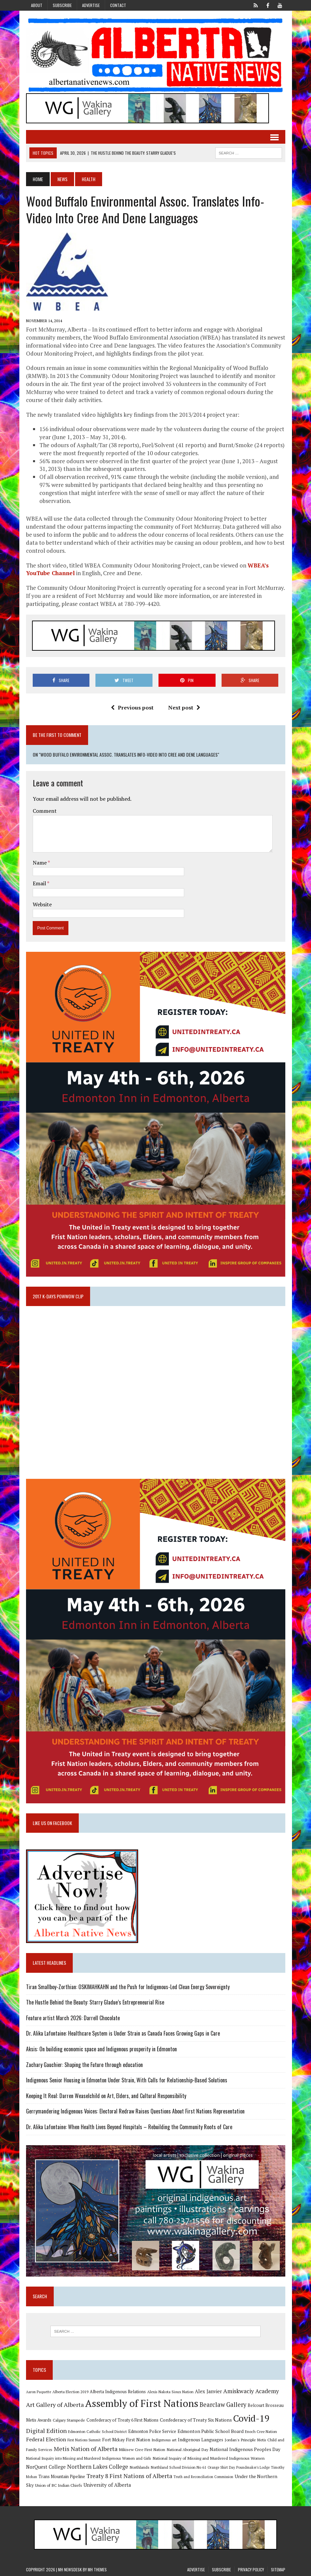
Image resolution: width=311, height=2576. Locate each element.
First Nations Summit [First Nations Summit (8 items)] (84, 2440)
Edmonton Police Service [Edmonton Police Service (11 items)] (152, 2431)
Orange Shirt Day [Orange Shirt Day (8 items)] (221, 2467)
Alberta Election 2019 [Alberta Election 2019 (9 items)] (70, 2391)
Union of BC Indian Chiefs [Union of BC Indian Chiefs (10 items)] (58, 2485)
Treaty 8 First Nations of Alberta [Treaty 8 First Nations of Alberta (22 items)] (129, 2476)
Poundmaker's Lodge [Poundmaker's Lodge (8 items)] (253, 2467)
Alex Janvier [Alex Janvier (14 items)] (208, 2391)
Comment (45, 810)
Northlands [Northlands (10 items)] (139, 2467)
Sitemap (278, 2569)
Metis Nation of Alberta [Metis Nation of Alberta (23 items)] (85, 2449)
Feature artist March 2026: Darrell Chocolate (73, 2018)
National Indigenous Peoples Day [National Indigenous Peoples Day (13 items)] (245, 2449)
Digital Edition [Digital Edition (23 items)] (46, 2431)
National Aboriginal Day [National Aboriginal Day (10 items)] (187, 2449)
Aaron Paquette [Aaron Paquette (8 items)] (38, 2392)
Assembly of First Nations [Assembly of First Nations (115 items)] (141, 2403)
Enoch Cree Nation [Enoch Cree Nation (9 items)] (261, 2431)
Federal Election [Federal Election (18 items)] (46, 2439)
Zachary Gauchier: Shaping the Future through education (84, 2065)
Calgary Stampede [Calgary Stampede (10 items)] (69, 2420)
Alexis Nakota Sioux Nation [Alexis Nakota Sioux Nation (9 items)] (170, 2391)
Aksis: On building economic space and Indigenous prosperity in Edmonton (101, 2049)
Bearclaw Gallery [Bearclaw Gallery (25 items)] (223, 2405)
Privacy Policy (251, 2569)
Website (42, 904)
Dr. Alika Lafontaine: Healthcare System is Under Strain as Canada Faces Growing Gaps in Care (123, 2033)
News (62, 178)
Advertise (91, 5)
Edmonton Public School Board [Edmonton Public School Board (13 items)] (211, 2431)
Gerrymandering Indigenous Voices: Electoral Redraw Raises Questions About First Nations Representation (135, 2111)
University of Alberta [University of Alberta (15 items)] (107, 2485)
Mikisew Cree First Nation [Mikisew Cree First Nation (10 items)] (142, 2449)
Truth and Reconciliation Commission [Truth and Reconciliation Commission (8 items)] (203, 2476)
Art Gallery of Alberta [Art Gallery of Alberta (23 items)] (55, 2405)
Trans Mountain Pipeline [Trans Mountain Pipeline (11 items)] (61, 2476)
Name (40, 862)
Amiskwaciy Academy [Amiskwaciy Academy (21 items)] (251, 2391)
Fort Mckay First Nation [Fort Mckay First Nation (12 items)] (126, 2440)
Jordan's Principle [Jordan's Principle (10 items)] (240, 2439)
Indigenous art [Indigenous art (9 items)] (164, 2439)
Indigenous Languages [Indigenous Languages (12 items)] (200, 2440)
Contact (118, 5)
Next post (184, 707)
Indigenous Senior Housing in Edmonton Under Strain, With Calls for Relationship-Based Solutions (126, 2080)
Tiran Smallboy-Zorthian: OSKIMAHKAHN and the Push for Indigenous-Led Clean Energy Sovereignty (128, 1987)
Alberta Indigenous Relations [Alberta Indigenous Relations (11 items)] (118, 2392)
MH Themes (97, 2569)
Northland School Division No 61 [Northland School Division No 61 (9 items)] (178, 2467)
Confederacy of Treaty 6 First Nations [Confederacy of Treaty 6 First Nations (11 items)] (122, 2420)
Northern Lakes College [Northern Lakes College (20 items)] (97, 2466)
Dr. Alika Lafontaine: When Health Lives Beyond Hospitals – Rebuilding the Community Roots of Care (129, 2127)
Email (40, 883)
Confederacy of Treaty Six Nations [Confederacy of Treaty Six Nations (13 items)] (196, 2420)
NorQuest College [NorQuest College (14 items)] (46, 2467)
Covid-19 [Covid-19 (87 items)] (251, 2418)
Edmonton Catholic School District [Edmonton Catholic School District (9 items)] (97, 2431)
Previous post (132, 707)
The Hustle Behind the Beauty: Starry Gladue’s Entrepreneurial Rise (95, 2002)
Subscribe (62, 5)
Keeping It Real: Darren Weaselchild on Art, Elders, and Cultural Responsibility (106, 2096)
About (36, 5)
